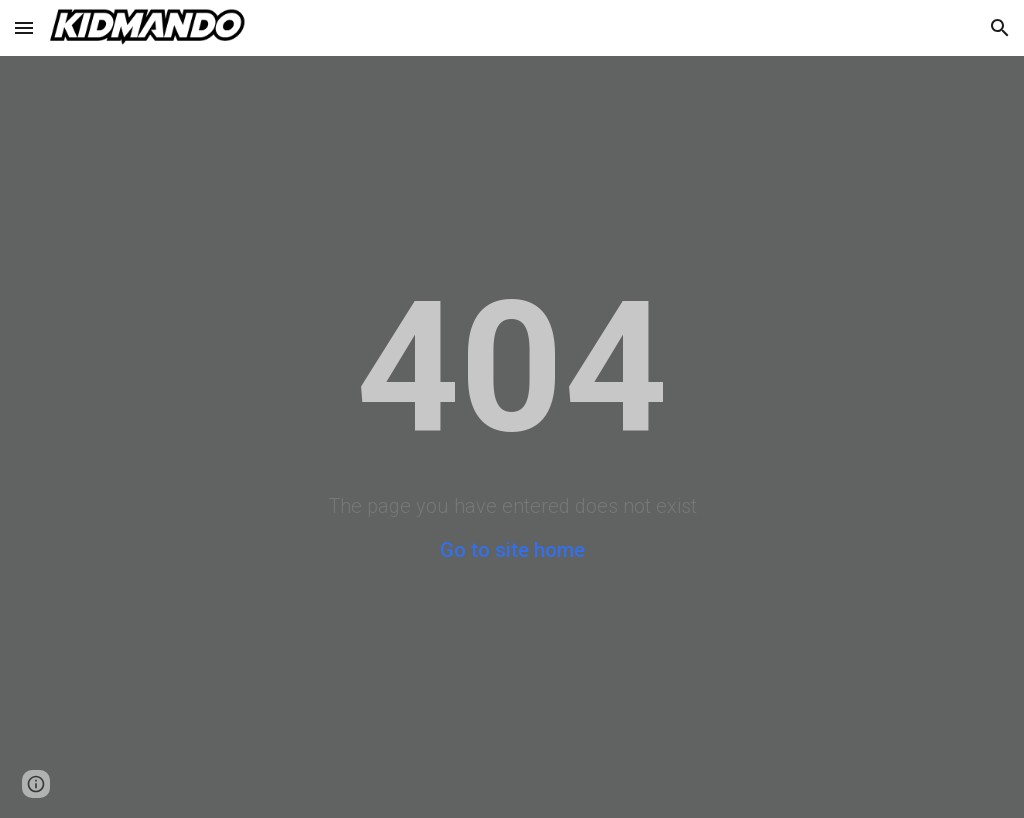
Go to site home (512, 550)
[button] (24, 27)
